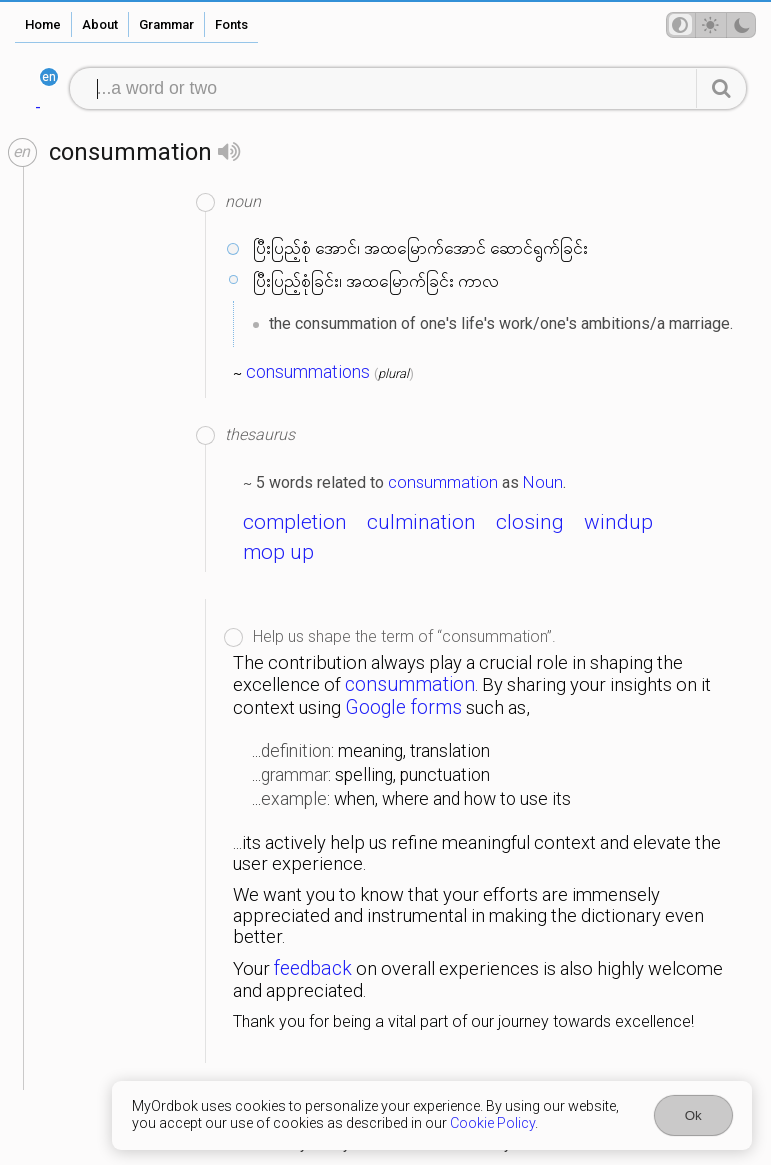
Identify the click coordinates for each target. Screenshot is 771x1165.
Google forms (403, 707)
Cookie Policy (492, 1123)
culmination (421, 522)
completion (295, 522)
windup (618, 522)
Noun (543, 482)
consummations (308, 372)
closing (530, 522)
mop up (278, 552)
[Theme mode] (711, 25)
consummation (443, 482)
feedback (313, 968)
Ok (693, 1115)
